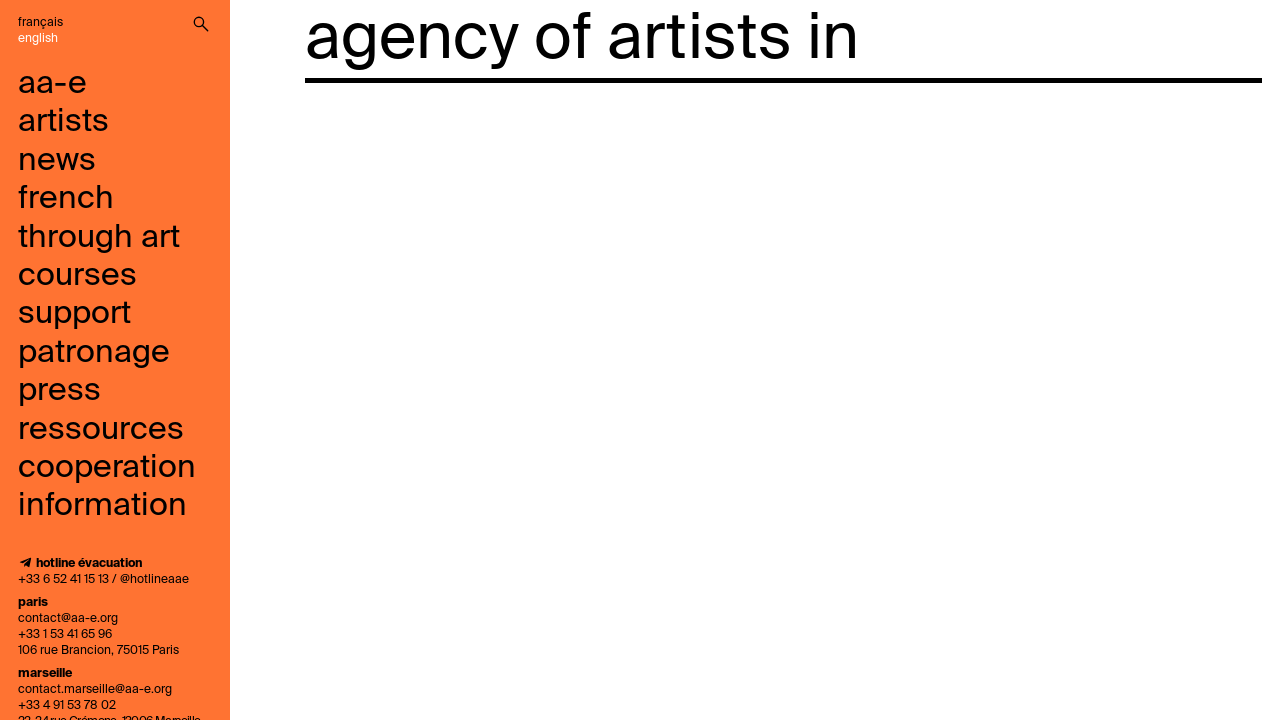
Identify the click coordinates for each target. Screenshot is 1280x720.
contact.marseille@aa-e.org (95, 690)
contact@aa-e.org (68, 619)
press (59, 391)
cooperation (107, 468)
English (38, 39)
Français (40, 23)
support (74, 314)
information (102, 506)
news (57, 161)
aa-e (52, 84)
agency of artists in (582, 40)
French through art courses (99, 237)
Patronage (94, 353)
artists (63, 122)
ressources (101, 430)
